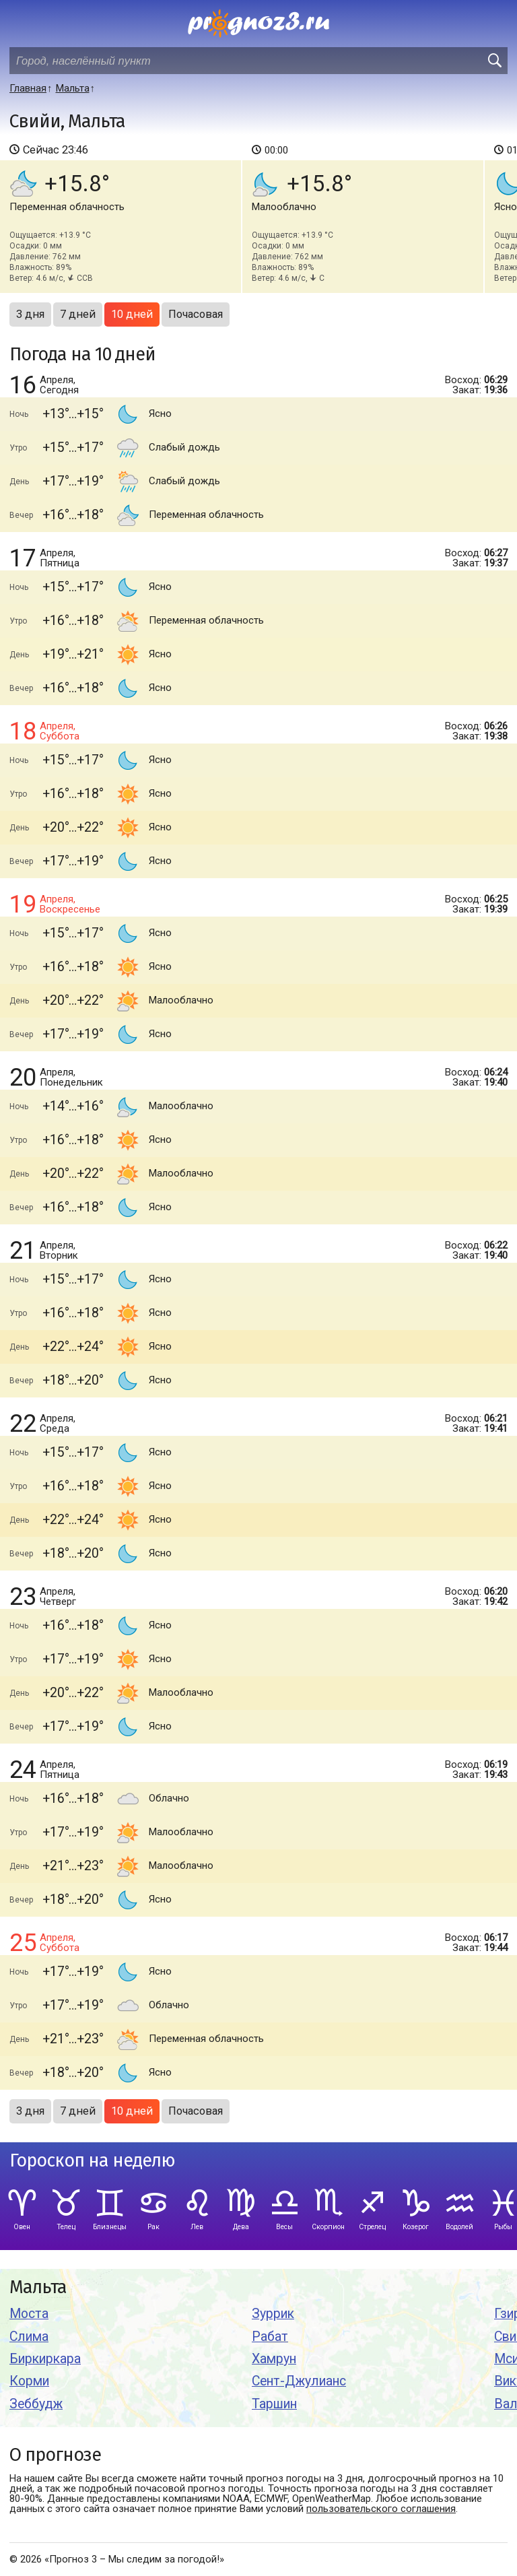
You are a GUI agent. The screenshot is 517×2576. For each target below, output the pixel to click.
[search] (494, 60)
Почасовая (195, 314)
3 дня (30, 314)
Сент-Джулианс (299, 2381)
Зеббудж (36, 2404)
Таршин (274, 2404)
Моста (28, 2313)
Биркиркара (45, 2359)
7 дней (78, 314)
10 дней (132, 314)
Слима (28, 2336)
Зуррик (273, 2313)
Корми (29, 2381)
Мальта (38, 2287)
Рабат (270, 2336)
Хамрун (274, 2359)
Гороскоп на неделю (92, 2161)
